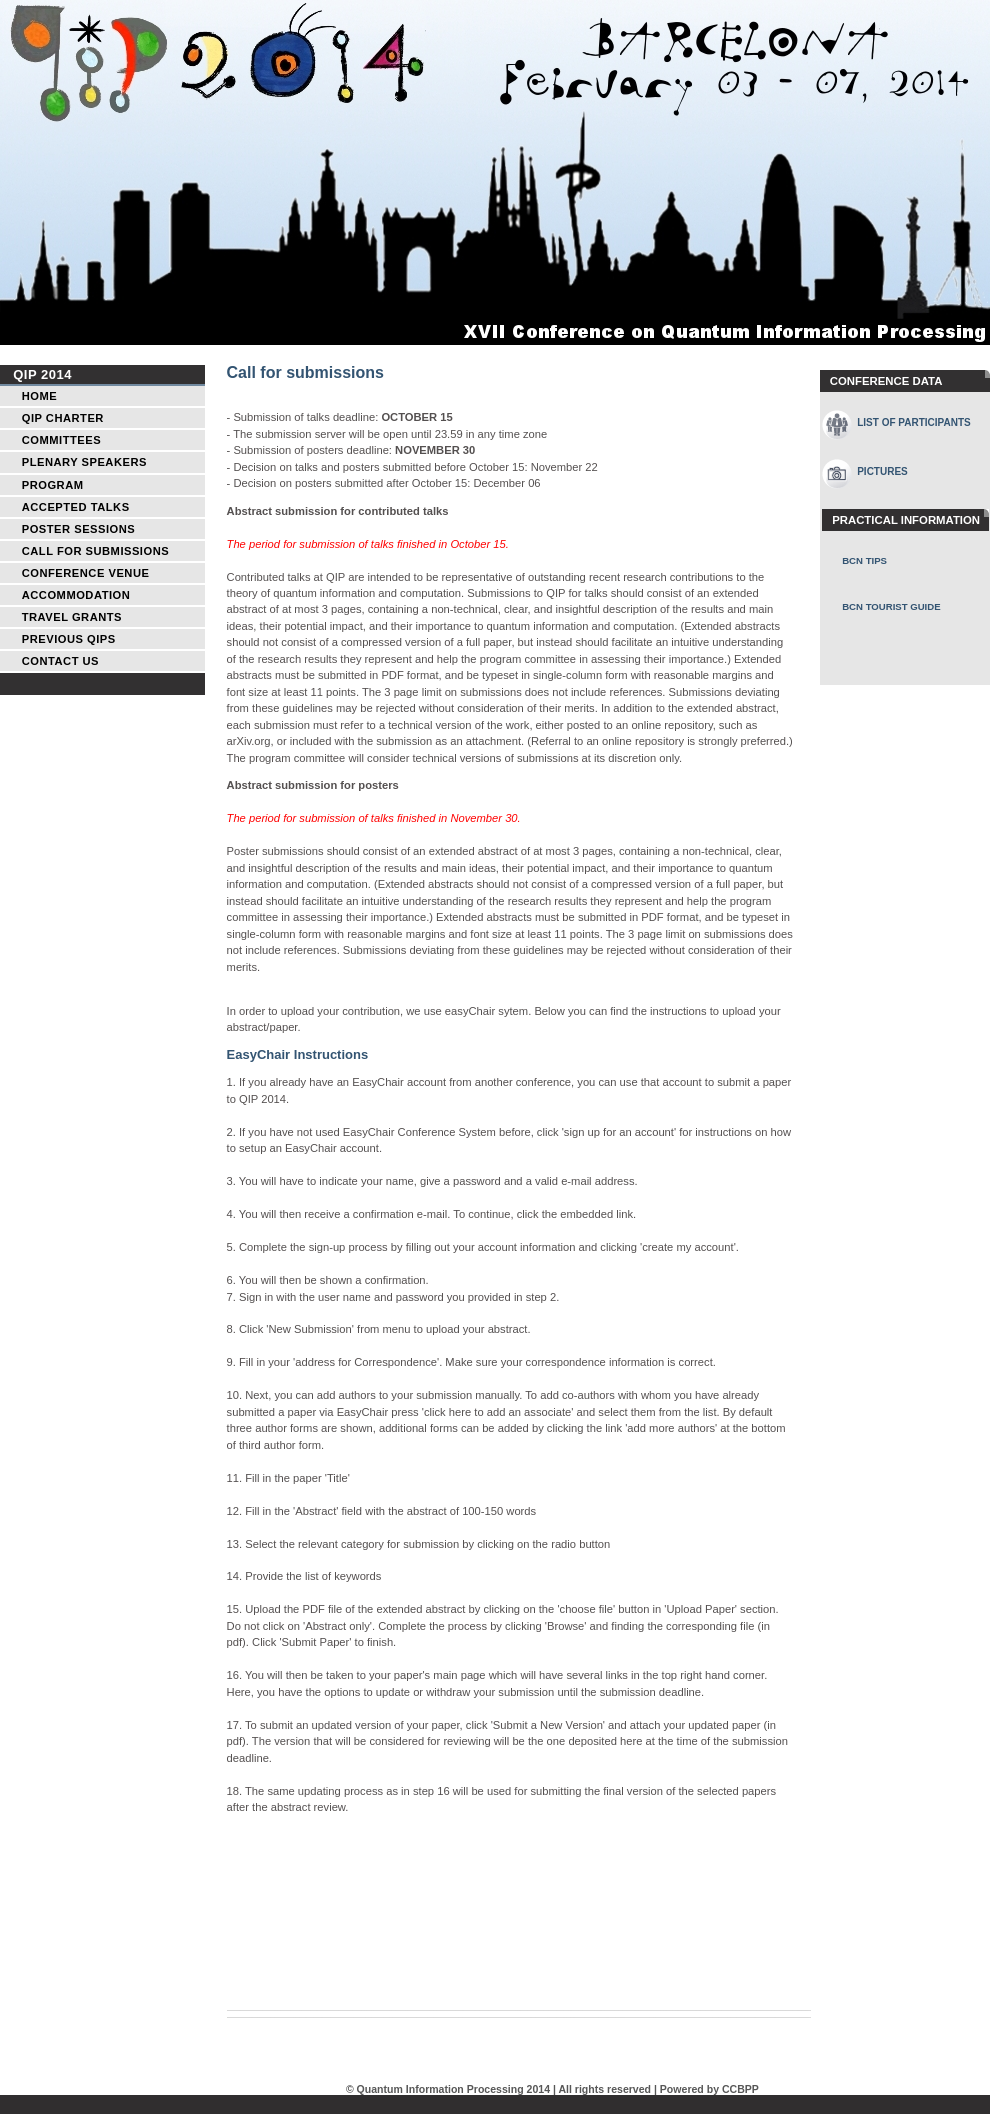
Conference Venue (86, 573)
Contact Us (60, 661)
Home (39, 396)
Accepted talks (76, 507)
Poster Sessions (79, 529)
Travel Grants (72, 617)
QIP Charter (63, 418)
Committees (61, 440)
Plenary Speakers (84, 462)
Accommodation (76, 595)
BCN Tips (864, 560)
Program (53, 485)
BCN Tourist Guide (891, 606)
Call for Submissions (95, 551)
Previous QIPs (69, 639)
